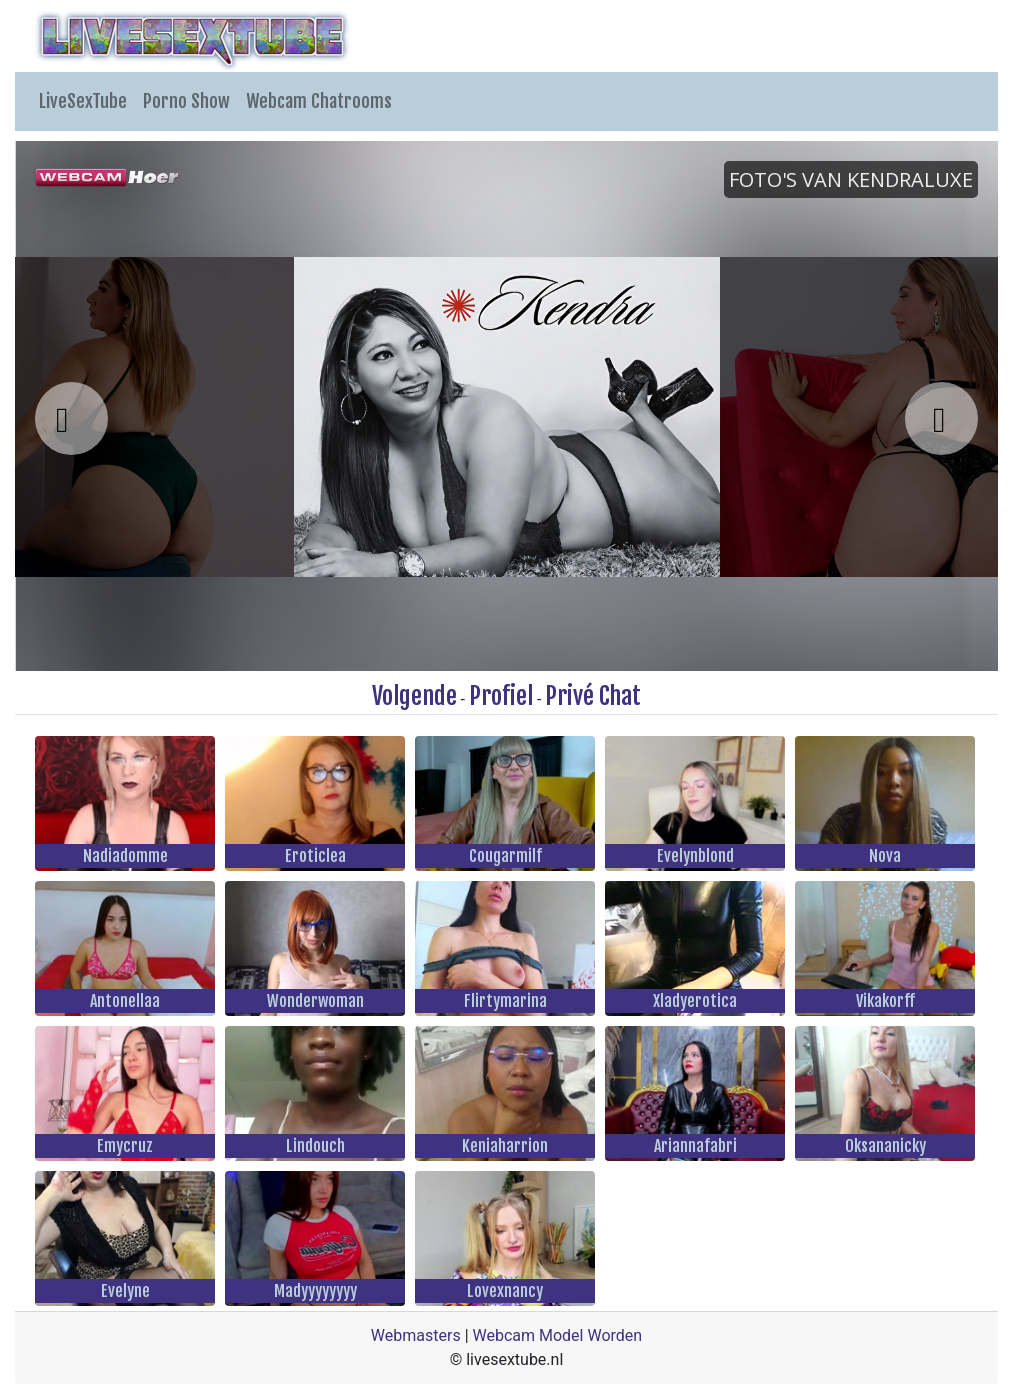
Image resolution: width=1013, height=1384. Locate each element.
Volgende (414, 696)
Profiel (501, 696)
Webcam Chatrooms (319, 101)
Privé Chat (593, 696)
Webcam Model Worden (558, 1335)
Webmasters (416, 1335)
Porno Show (186, 101)
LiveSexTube (83, 101)
